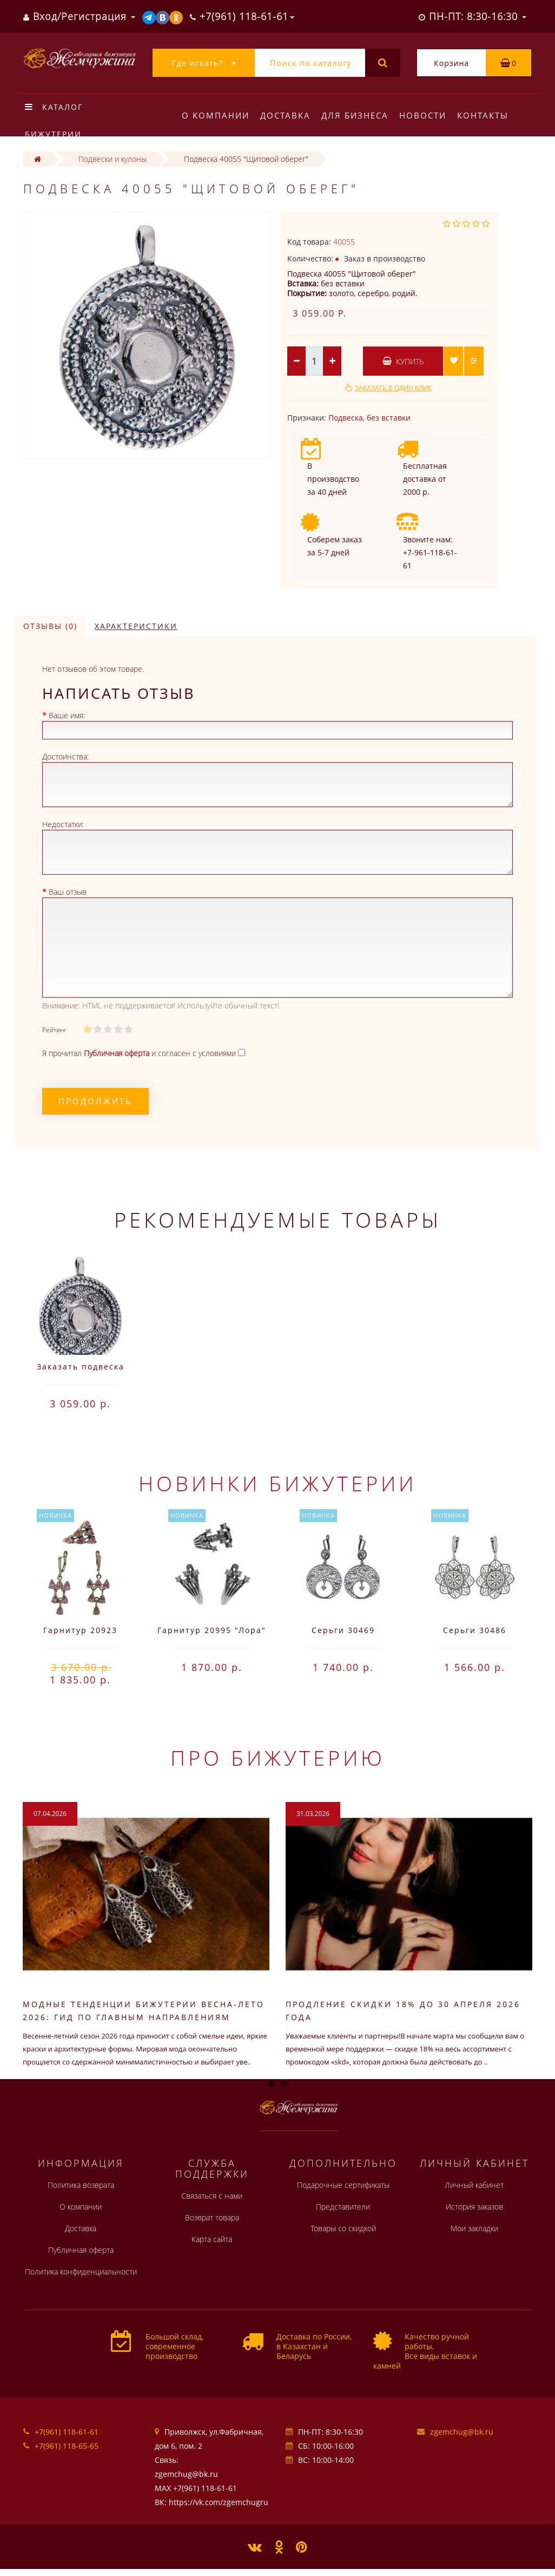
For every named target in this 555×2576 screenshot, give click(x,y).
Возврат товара (212, 2217)
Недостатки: (63, 824)
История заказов (474, 2206)
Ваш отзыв (68, 892)
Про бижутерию (277, 1757)
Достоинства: (65, 756)
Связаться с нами (211, 2196)
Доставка (287, 115)
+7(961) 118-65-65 (66, 2446)
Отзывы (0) (50, 626)
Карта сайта (211, 2239)
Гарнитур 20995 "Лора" (211, 1630)
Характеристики (136, 626)
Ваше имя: (67, 715)
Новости (427, 115)
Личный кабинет (474, 2185)
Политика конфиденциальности (81, 2271)
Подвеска (345, 417)
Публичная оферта (81, 2250)
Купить (403, 361)
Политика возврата (81, 2185)
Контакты (489, 115)
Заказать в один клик (393, 387)
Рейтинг (54, 1029)
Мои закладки (474, 2228)
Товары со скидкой (343, 2228)
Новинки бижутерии (277, 1483)
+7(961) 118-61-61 (66, 2432)
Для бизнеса (358, 115)
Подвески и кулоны (112, 159)
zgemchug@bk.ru (461, 2432)
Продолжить (95, 1101)
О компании (215, 115)
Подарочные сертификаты (343, 2185)
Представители (343, 2206)
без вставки (389, 417)
